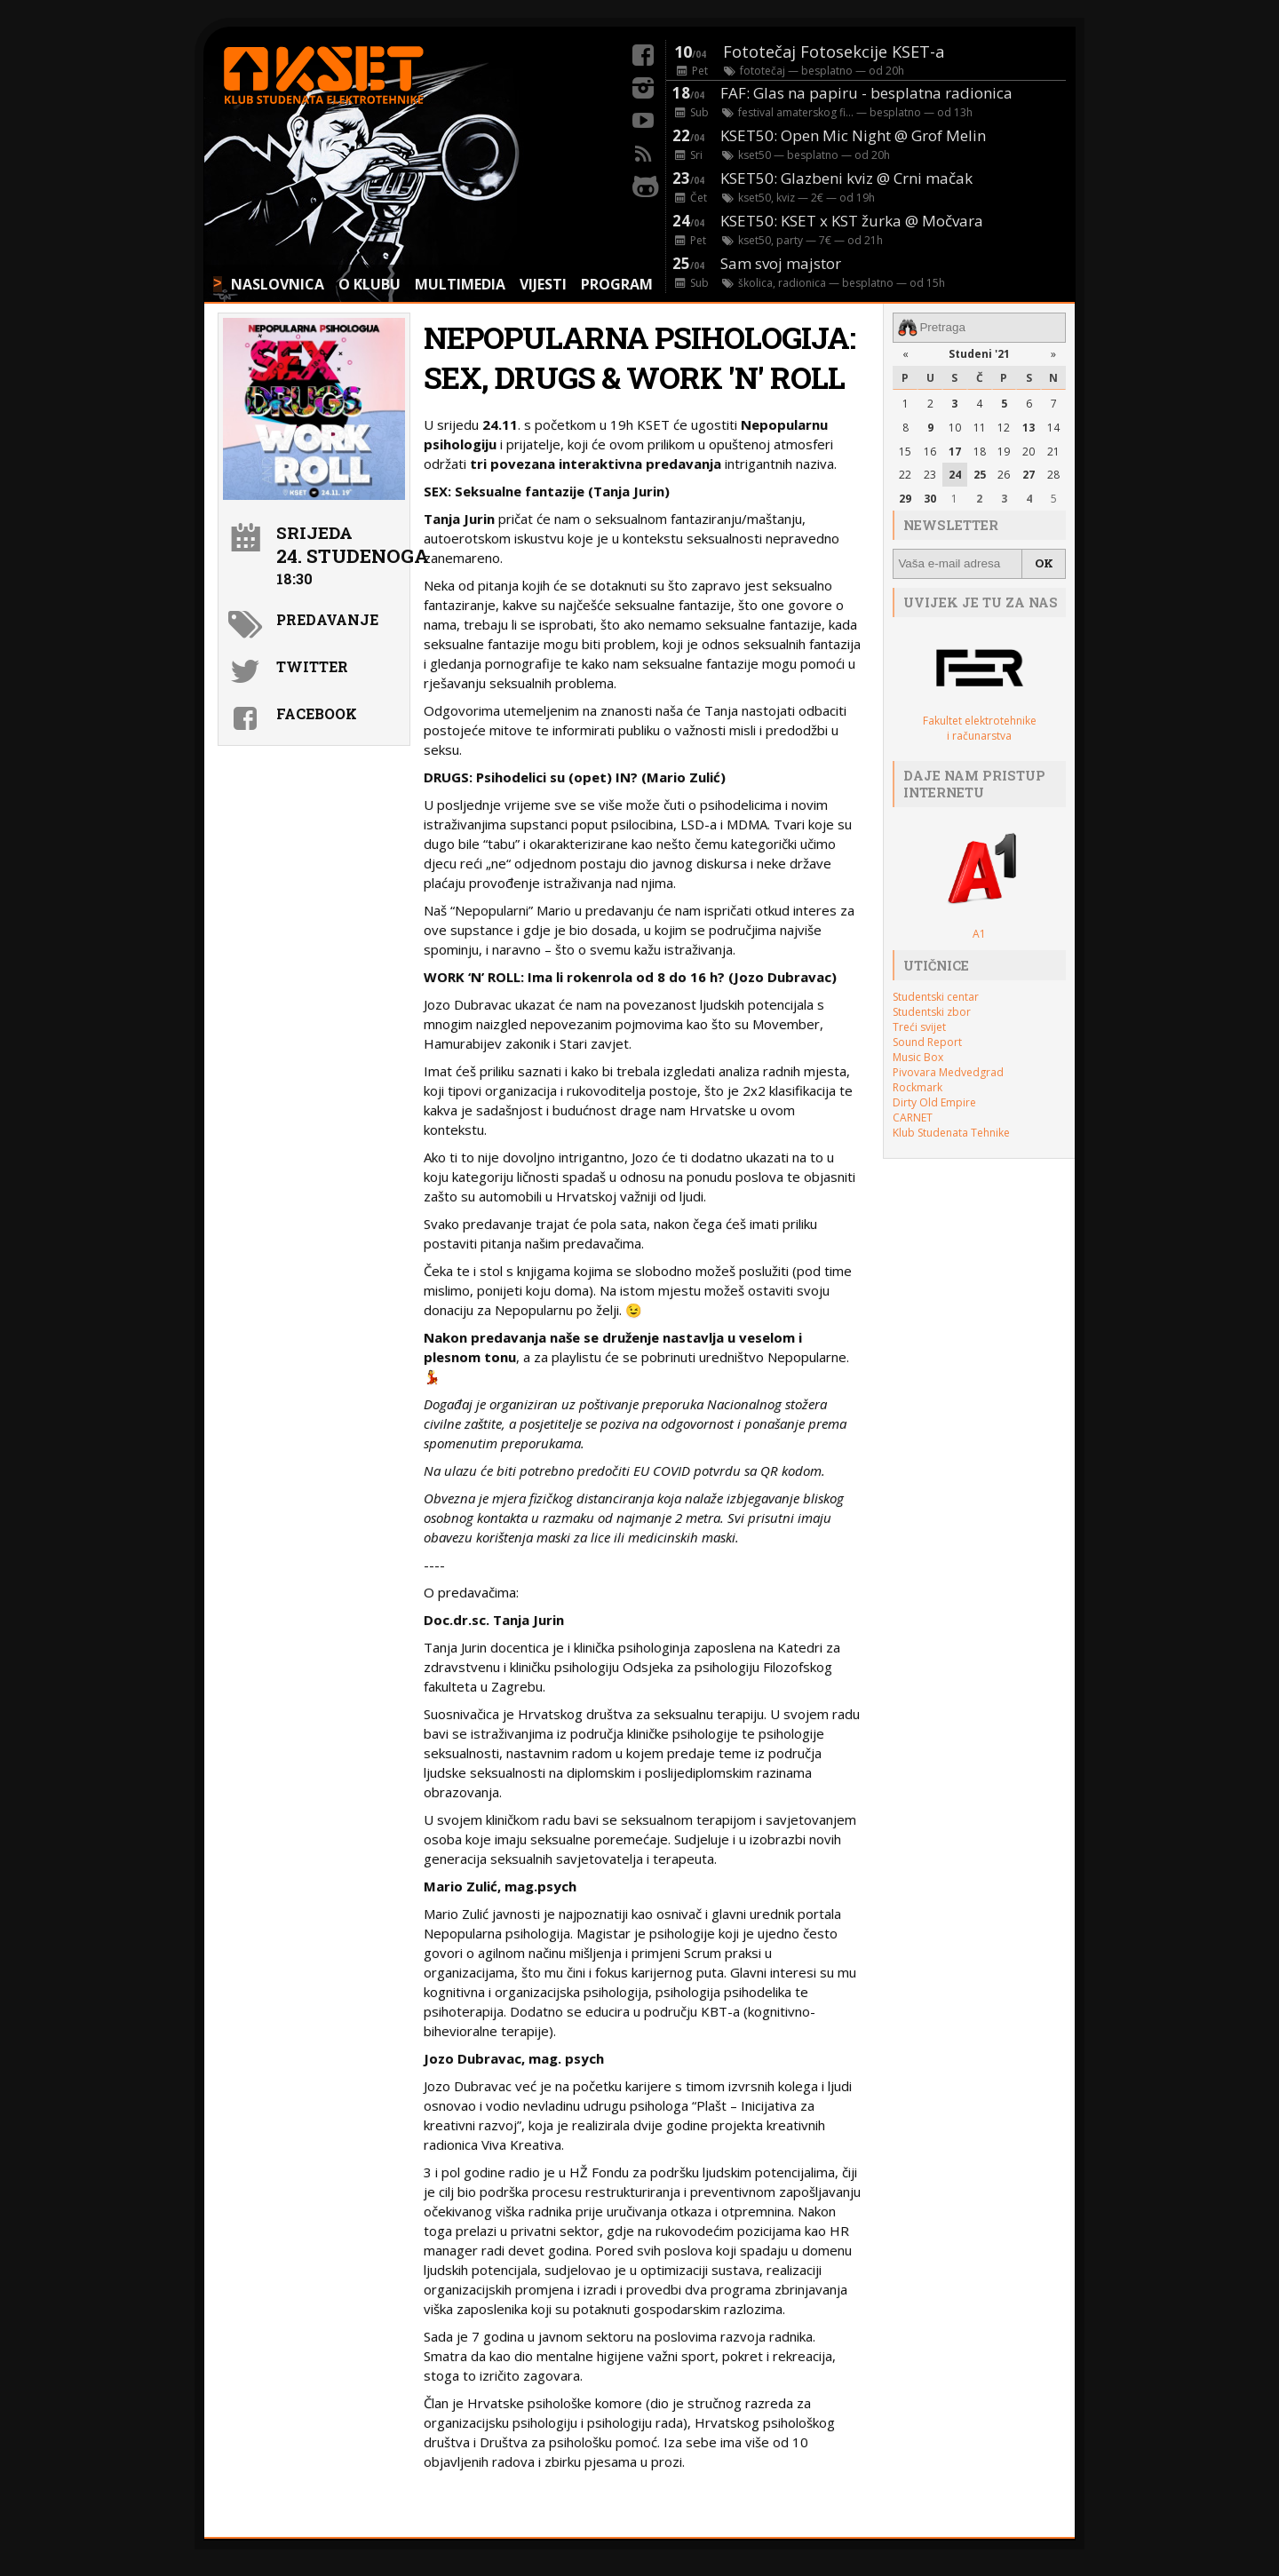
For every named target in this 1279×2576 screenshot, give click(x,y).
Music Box (918, 1056)
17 (955, 450)
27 (1028, 474)
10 (955, 426)
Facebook (316, 713)
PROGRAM (617, 284)
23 (930, 474)
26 (1003, 474)
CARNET (913, 1116)
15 (905, 450)
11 (979, 426)
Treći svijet (919, 1026)
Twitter (312, 666)
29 (905, 498)
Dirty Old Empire (934, 1101)
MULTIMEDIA (460, 284)
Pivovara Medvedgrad (948, 1071)
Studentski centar (936, 995)
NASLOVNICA (277, 284)
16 (930, 450)
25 (979, 474)
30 (930, 498)
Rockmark (917, 1086)
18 (979, 450)
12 (1003, 426)
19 (1003, 450)
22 (905, 474)
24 (955, 474)
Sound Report (927, 1041)
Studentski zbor (932, 1011)
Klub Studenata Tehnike (951, 1131)
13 (1028, 426)
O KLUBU (369, 284)
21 (1053, 450)
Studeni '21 (979, 353)
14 (1053, 426)
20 (1028, 450)
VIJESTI (543, 284)
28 (1053, 474)
